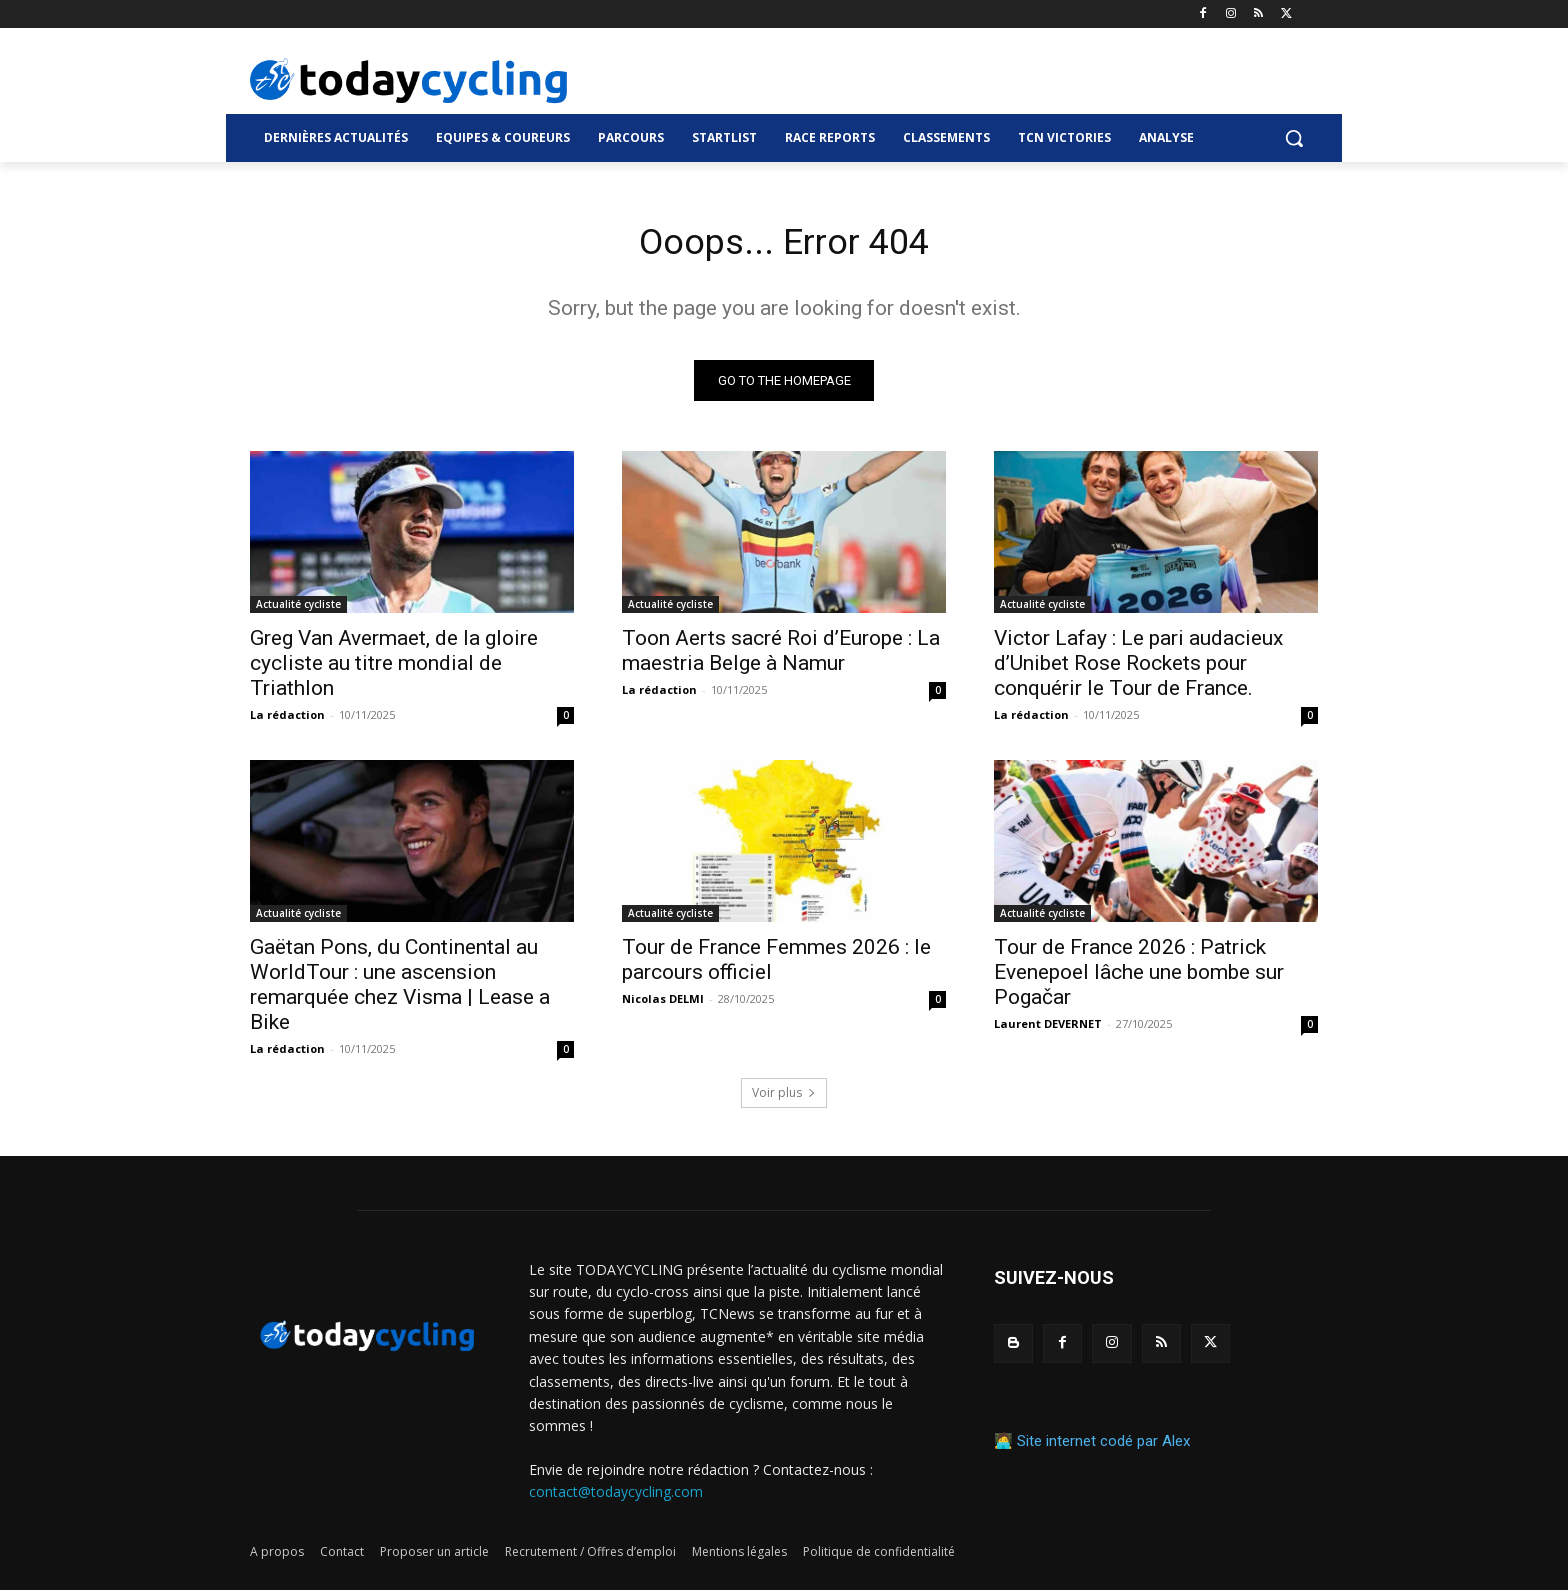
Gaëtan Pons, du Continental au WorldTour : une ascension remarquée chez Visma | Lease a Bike (400, 989)
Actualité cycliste (298, 609)
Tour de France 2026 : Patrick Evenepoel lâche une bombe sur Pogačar (1139, 977)
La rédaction (287, 719)
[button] (1294, 138)
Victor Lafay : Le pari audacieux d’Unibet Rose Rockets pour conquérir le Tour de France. (1138, 668)
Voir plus (784, 1097)
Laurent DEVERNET (1048, 1028)
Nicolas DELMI (663, 1003)
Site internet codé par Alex (1103, 1447)
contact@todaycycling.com (616, 1497)
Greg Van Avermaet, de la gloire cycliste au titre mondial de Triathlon (394, 668)
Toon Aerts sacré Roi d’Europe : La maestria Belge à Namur (781, 655)
